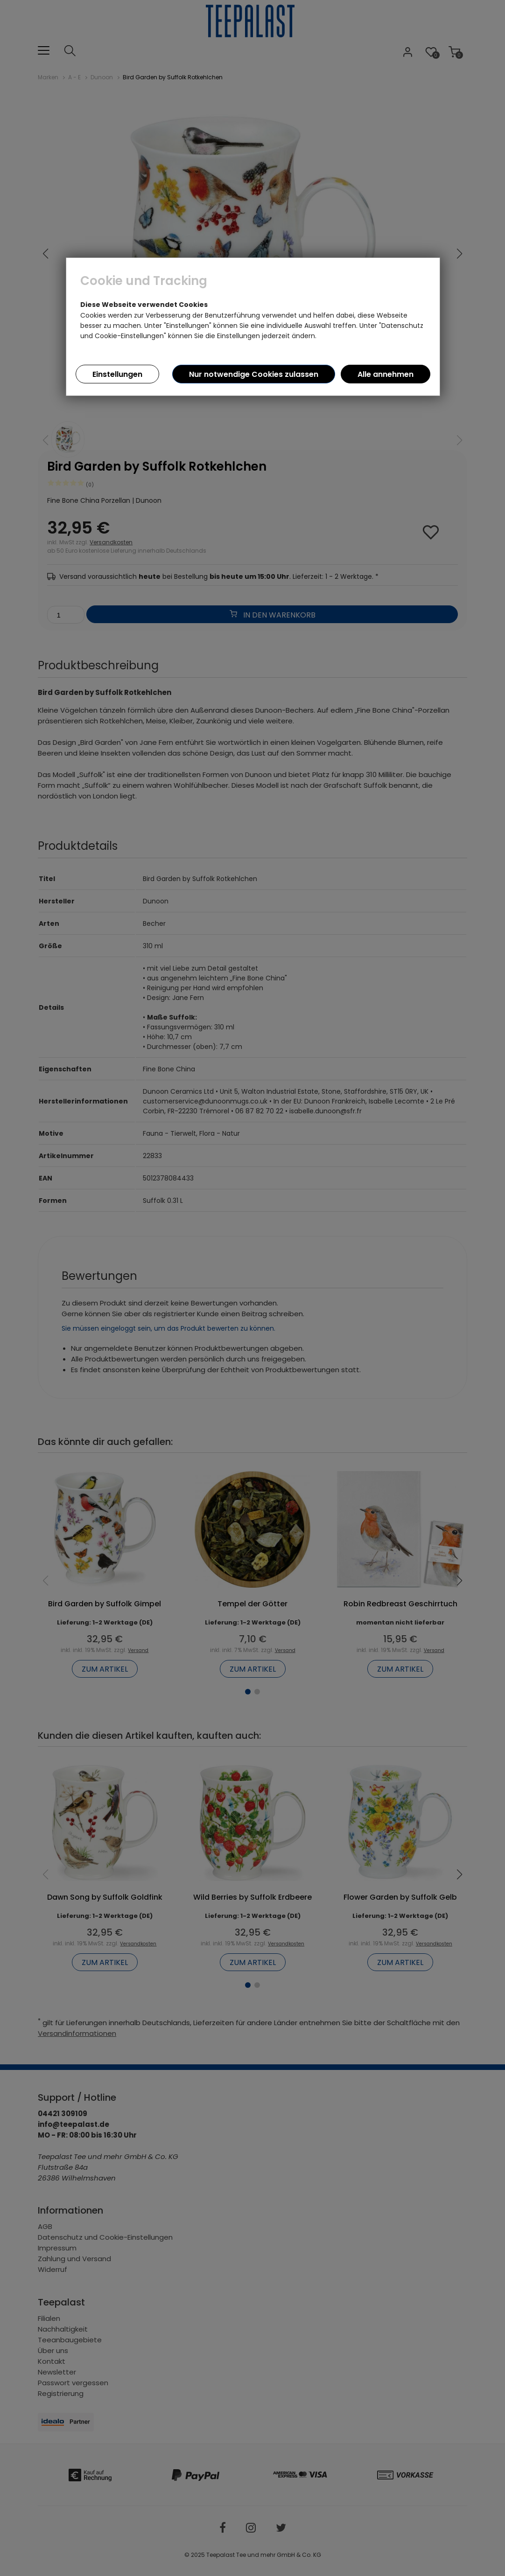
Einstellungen (117, 374)
